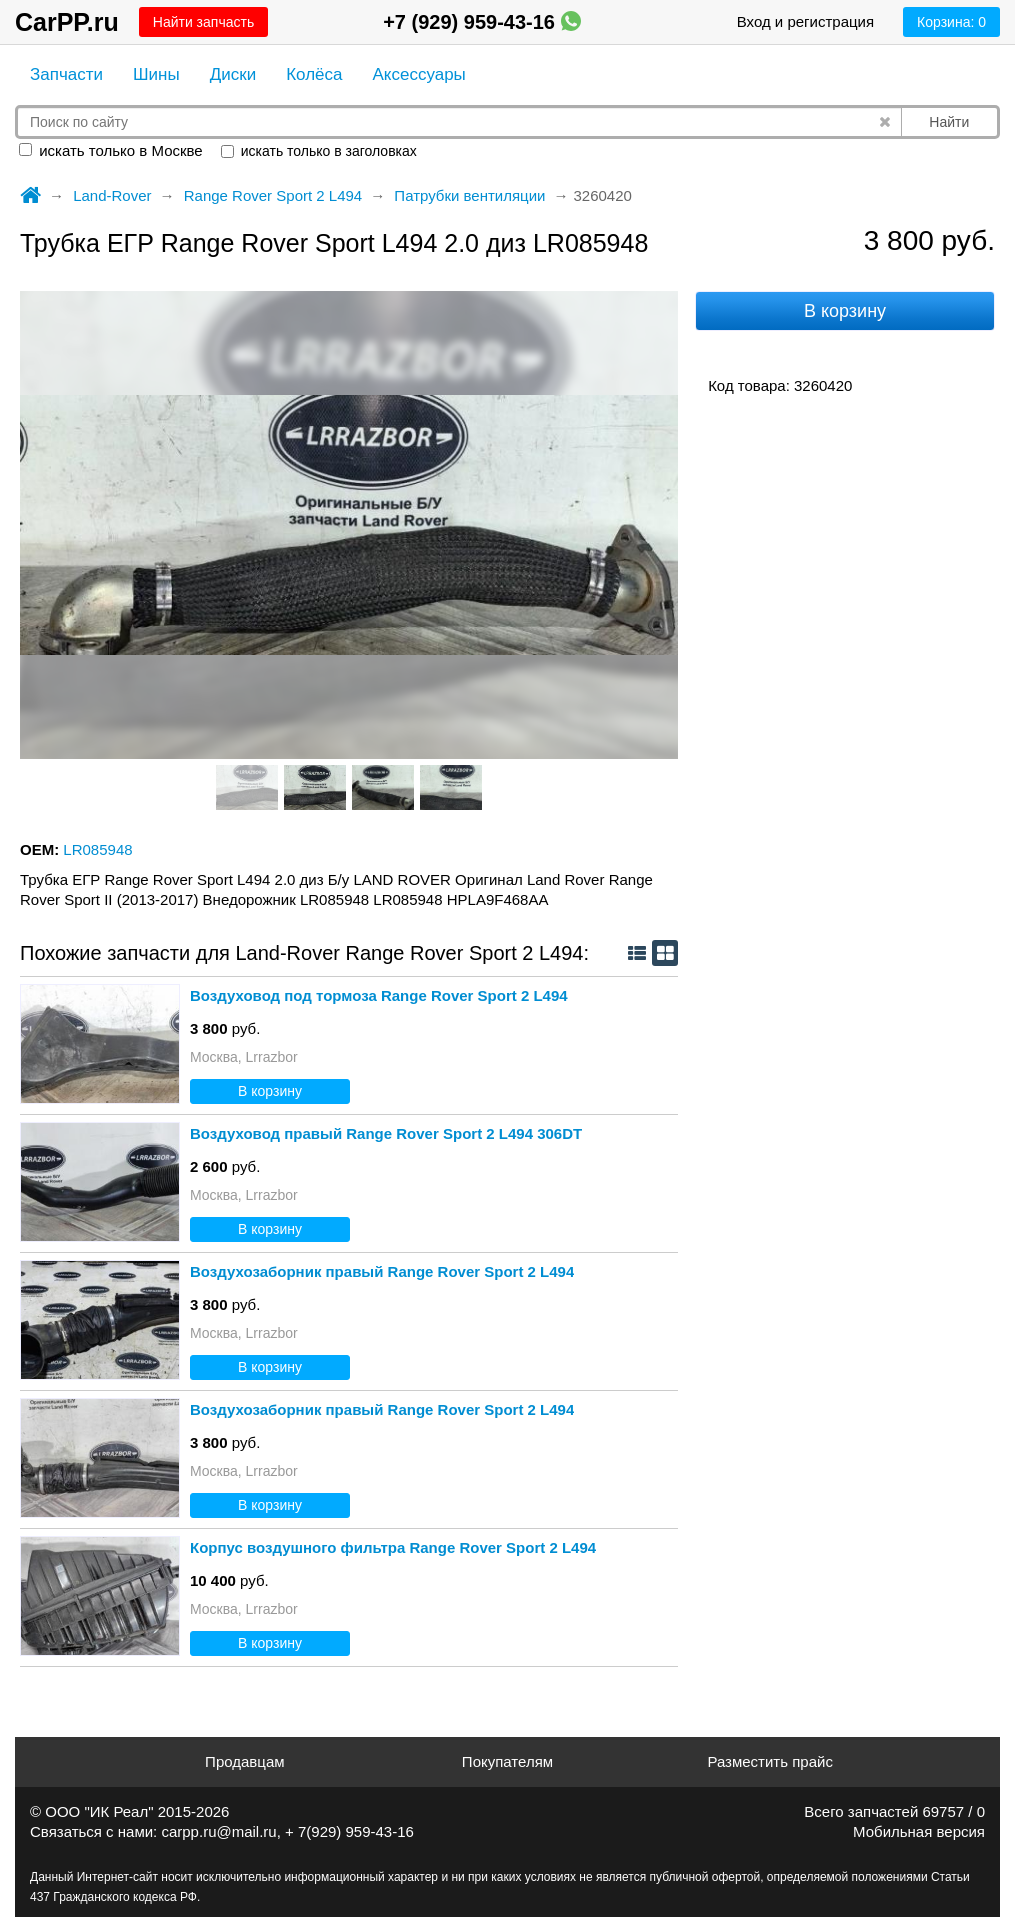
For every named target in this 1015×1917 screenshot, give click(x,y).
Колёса (314, 74)
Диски (233, 74)
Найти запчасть (203, 22)
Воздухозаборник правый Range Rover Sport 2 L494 (382, 1271)
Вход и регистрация (805, 21)
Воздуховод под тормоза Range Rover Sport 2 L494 (379, 995)
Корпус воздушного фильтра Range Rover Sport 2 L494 (393, 1547)
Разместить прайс (770, 1761)
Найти (949, 122)
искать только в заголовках (319, 151)
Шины (156, 74)
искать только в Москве (111, 150)
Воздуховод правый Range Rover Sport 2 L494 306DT (386, 1133)
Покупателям (507, 1761)
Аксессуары (418, 74)
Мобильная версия (919, 1831)
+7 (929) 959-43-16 (481, 22)
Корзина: (951, 22)
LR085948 (97, 849)
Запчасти (66, 74)
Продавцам (244, 1761)
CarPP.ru (67, 22)
